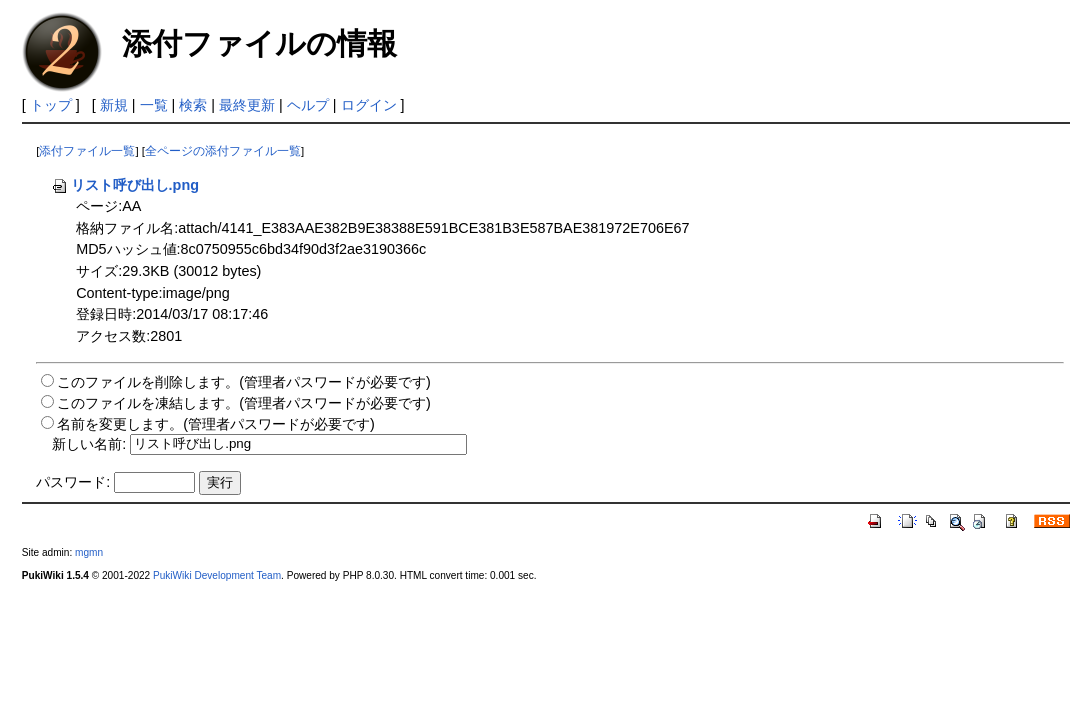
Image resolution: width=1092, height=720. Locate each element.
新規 (114, 105)
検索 (193, 105)
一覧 (154, 105)
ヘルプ (308, 105)
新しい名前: (89, 443)
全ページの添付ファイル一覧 (223, 151)
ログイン (369, 105)
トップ (51, 105)
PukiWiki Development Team (217, 575)
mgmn (89, 552)
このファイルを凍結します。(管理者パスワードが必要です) (244, 403)
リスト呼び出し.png (125, 185)
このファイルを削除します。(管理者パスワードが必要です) (244, 382)
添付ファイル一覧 (87, 151)
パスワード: (73, 482)
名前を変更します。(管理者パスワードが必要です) (216, 424)
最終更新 (247, 105)
